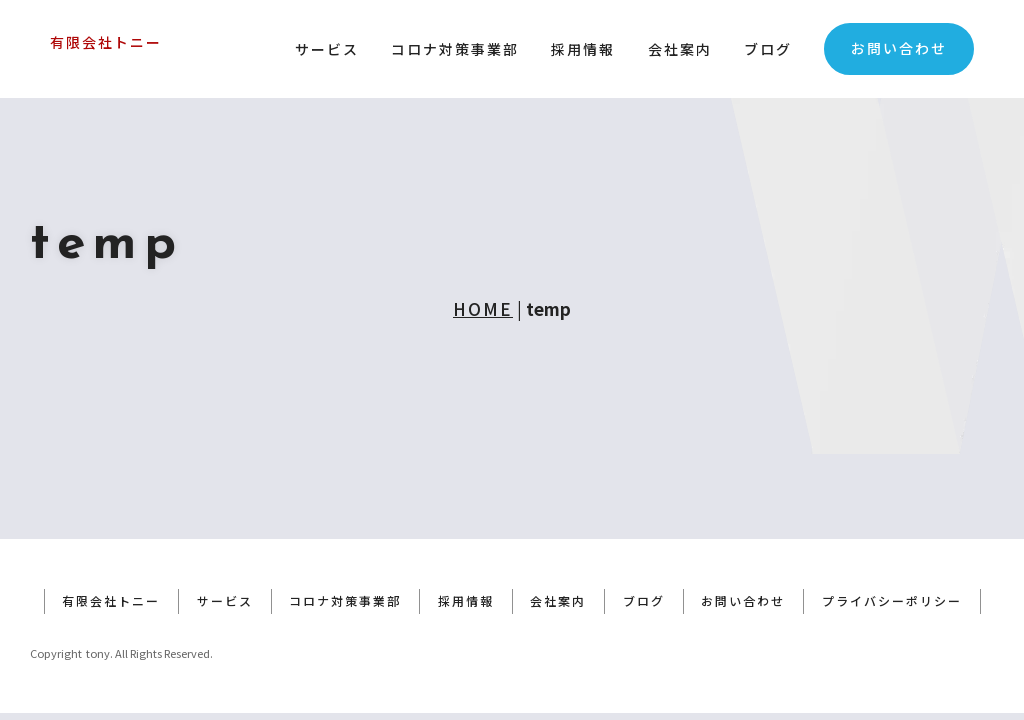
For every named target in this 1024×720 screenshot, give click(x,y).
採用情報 (583, 49)
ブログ (768, 49)
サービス (327, 49)
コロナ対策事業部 (455, 49)
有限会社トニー (106, 42)
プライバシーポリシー (894, 607)
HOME (483, 308)
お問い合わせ (899, 48)
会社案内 (680, 49)
